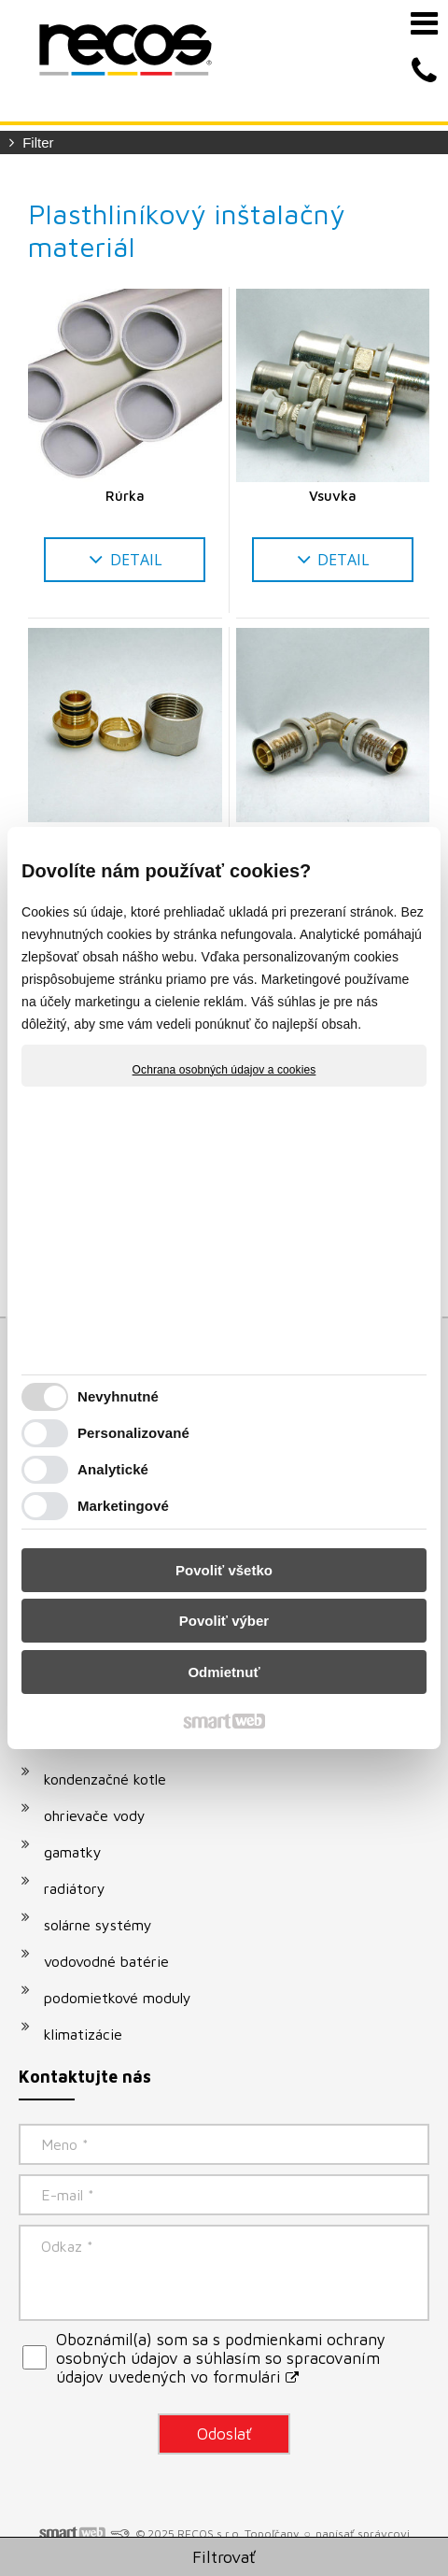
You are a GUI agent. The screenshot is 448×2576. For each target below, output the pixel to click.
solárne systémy (98, 1924)
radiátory (74, 1888)
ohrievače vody (95, 1815)
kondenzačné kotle (105, 1779)
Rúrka (125, 496)
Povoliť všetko (224, 1570)
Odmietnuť (223, 1672)
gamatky (73, 1851)
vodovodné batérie (106, 1961)
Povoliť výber (224, 1621)
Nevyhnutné (118, 1396)
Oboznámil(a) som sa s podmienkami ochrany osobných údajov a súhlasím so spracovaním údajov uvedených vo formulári (220, 2358)
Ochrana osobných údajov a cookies (224, 1069)
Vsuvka (333, 496)
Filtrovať (224, 2557)
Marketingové (123, 1506)
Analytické (112, 1469)
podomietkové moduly (117, 1997)
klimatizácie (83, 2034)
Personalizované (133, 1433)
